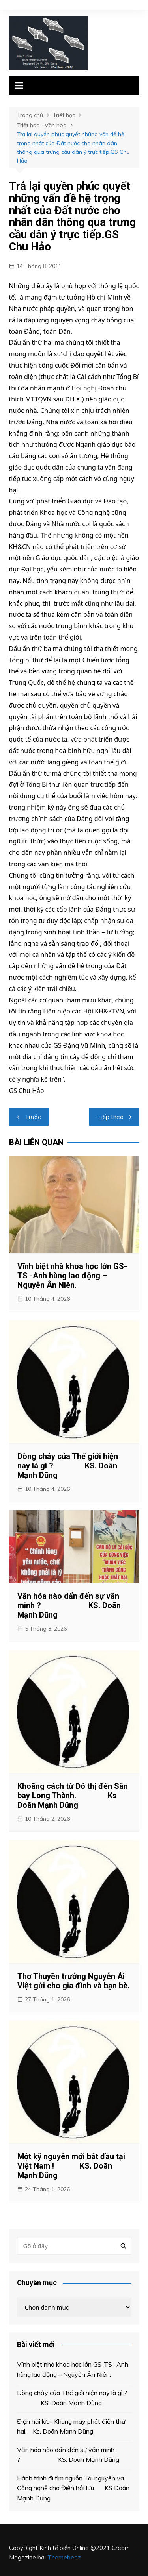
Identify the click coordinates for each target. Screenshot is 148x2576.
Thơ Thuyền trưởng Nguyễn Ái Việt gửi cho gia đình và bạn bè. (73, 1980)
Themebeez (64, 2557)
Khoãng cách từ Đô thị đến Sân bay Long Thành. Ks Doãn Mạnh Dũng (72, 1795)
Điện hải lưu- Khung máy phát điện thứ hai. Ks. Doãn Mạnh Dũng (71, 2426)
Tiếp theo (110, 1117)
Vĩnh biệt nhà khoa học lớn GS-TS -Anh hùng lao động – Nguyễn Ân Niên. (72, 1275)
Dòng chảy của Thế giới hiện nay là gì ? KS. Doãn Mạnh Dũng (67, 1466)
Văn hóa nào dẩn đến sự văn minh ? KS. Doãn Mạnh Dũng (69, 1605)
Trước (33, 1117)
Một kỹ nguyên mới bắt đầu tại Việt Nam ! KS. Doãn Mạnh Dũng (71, 2166)
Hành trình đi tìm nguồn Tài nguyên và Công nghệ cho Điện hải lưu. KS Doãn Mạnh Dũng (73, 2488)
